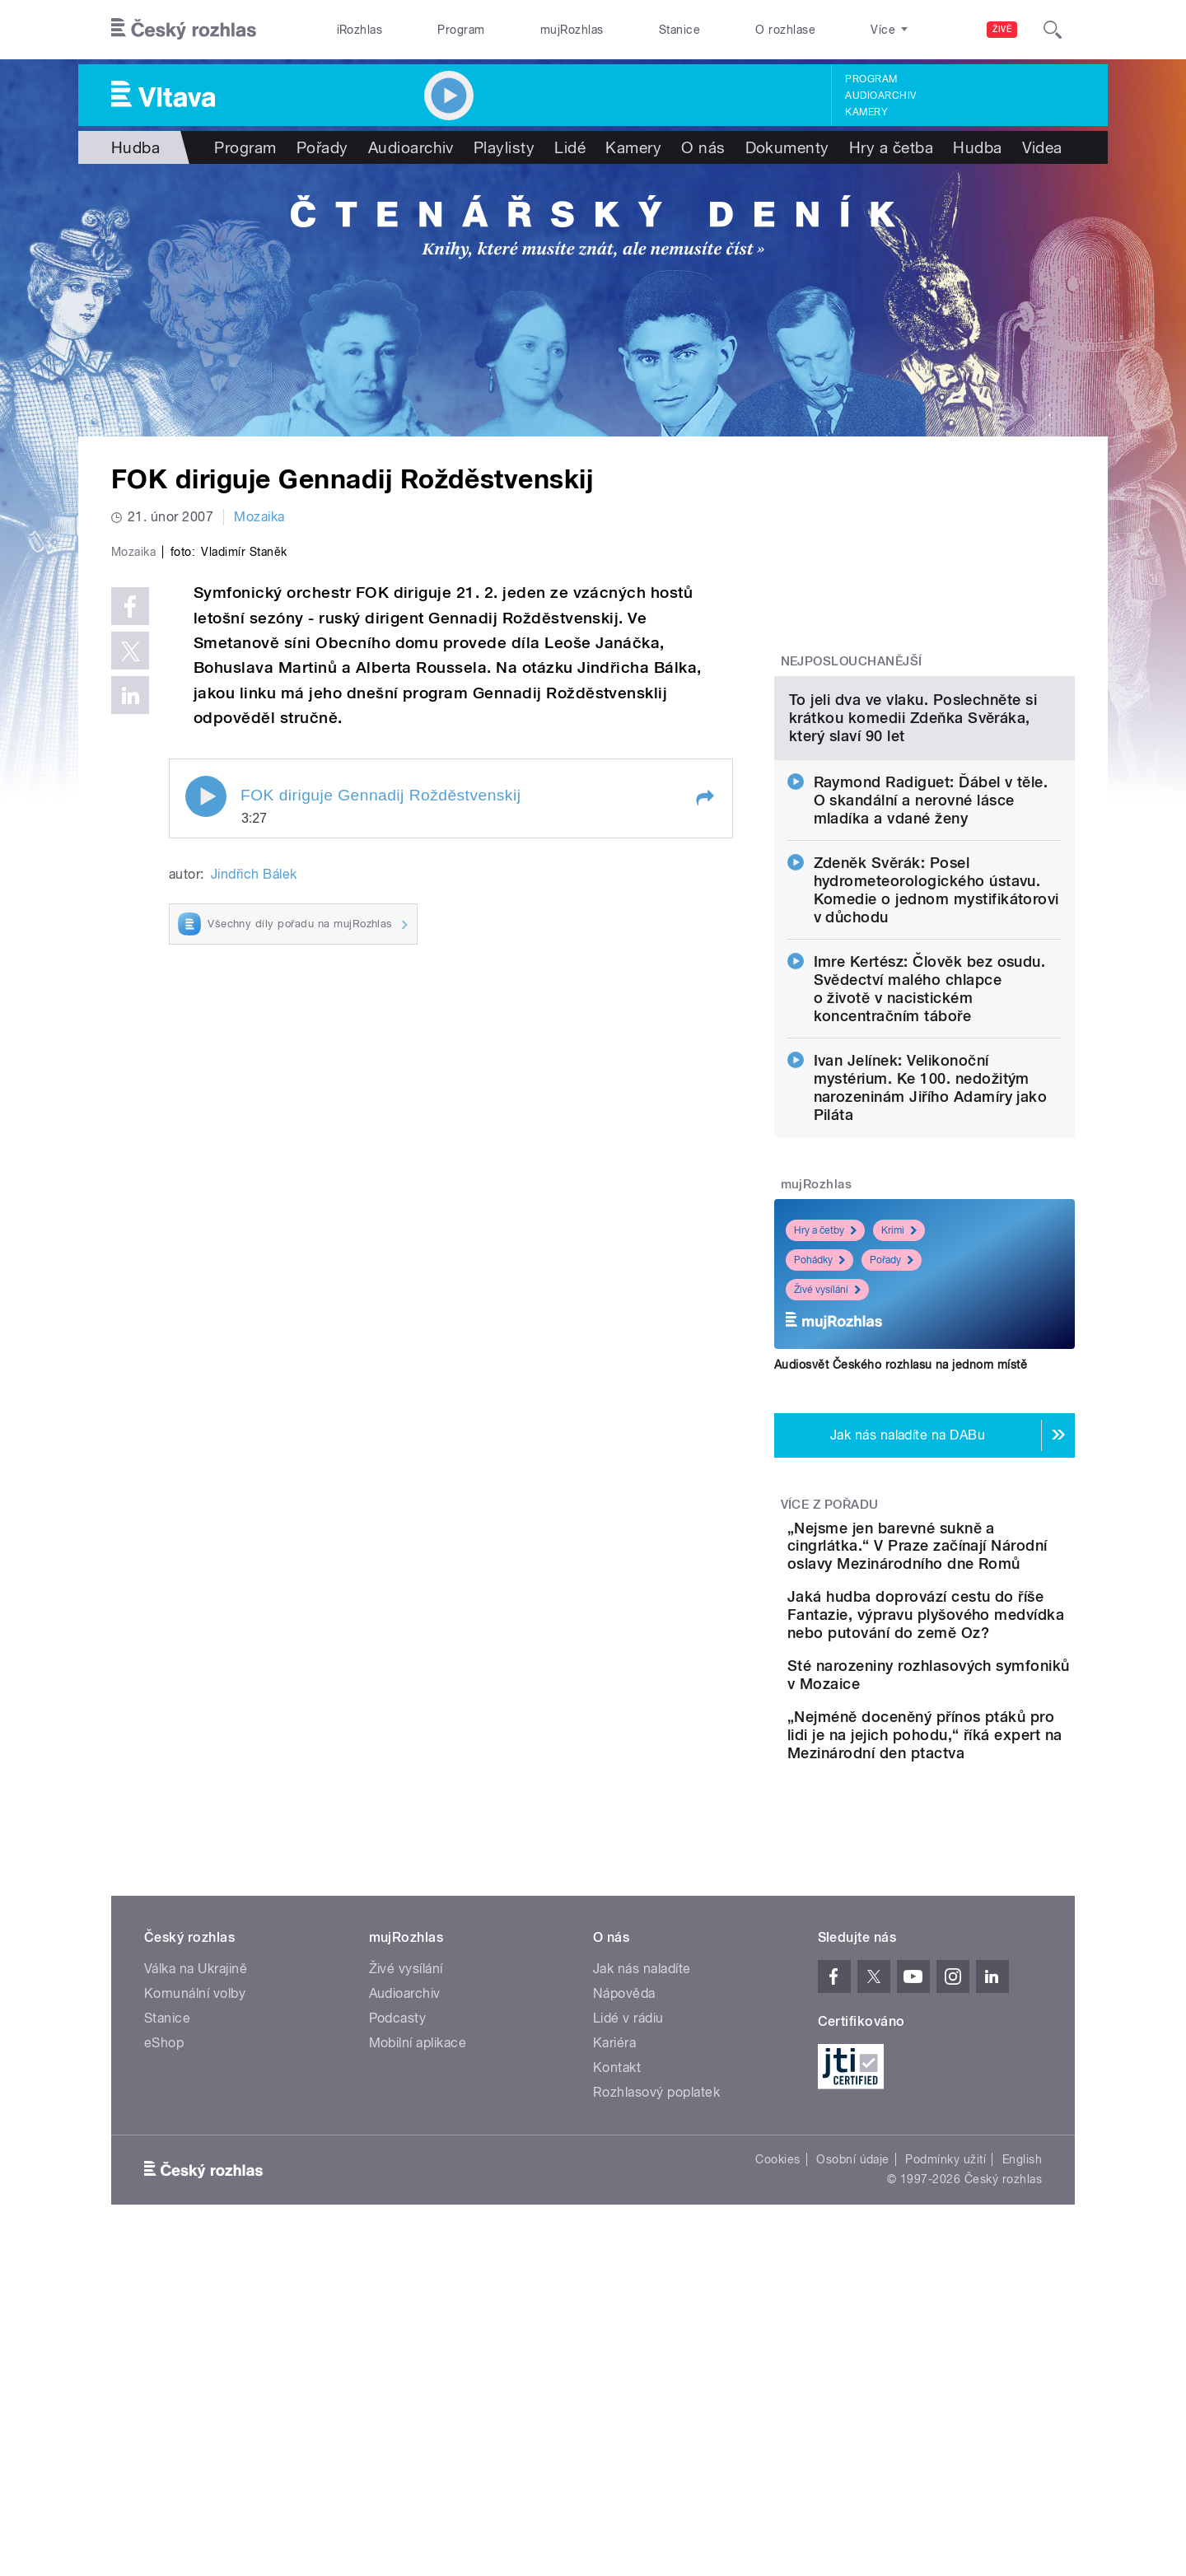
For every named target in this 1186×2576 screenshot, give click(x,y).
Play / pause (205, 1146)
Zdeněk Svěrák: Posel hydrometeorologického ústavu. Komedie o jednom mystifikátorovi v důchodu (936, 1058)
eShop (164, 2308)
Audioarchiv (880, 95)
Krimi (899, 1399)
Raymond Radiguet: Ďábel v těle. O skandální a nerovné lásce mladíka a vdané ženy (931, 969)
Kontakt (617, 2332)
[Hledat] (1052, 29)
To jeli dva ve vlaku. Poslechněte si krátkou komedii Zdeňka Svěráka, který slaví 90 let (913, 886)
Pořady (322, 147)
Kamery (866, 112)
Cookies (777, 2424)
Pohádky (819, 1429)
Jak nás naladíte (642, 2234)
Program (460, 29)
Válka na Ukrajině (195, 2234)
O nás (703, 147)
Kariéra (614, 2308)
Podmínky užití (945, 2424)
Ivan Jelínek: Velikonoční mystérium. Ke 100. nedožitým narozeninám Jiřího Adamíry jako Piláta (931, 1256)
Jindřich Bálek (254, 1224)
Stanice (679, 29)
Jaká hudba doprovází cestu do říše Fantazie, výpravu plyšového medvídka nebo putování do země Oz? (968, 1820)
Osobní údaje (853, 2424)
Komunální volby (194, 2258)
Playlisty (504, 147)
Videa (1042, 147)
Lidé (570, 147)
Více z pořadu (830, 1673)
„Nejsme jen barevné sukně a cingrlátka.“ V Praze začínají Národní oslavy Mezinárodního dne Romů (977, 1724)
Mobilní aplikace (418, 2308)
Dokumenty (787, 147)
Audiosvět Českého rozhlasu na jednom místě (900, 1533)
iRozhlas (360, 29)
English (1022, 2424)
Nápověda (624, 2258)
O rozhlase (785, 29)
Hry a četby (825, 1399)
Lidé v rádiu (628, 2283)
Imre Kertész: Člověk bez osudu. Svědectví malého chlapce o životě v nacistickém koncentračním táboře (930, 1157)
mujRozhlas (572, 29)
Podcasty (398, 2283)
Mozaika (259, 517)
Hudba (135, 147)
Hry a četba (891, 147)
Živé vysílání (827, 1458)
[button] (704, 1148)
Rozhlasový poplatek (656, 2357)
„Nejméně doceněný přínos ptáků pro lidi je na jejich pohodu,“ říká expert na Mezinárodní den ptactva (976, 1991)
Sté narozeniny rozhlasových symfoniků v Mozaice (966, 1907)
